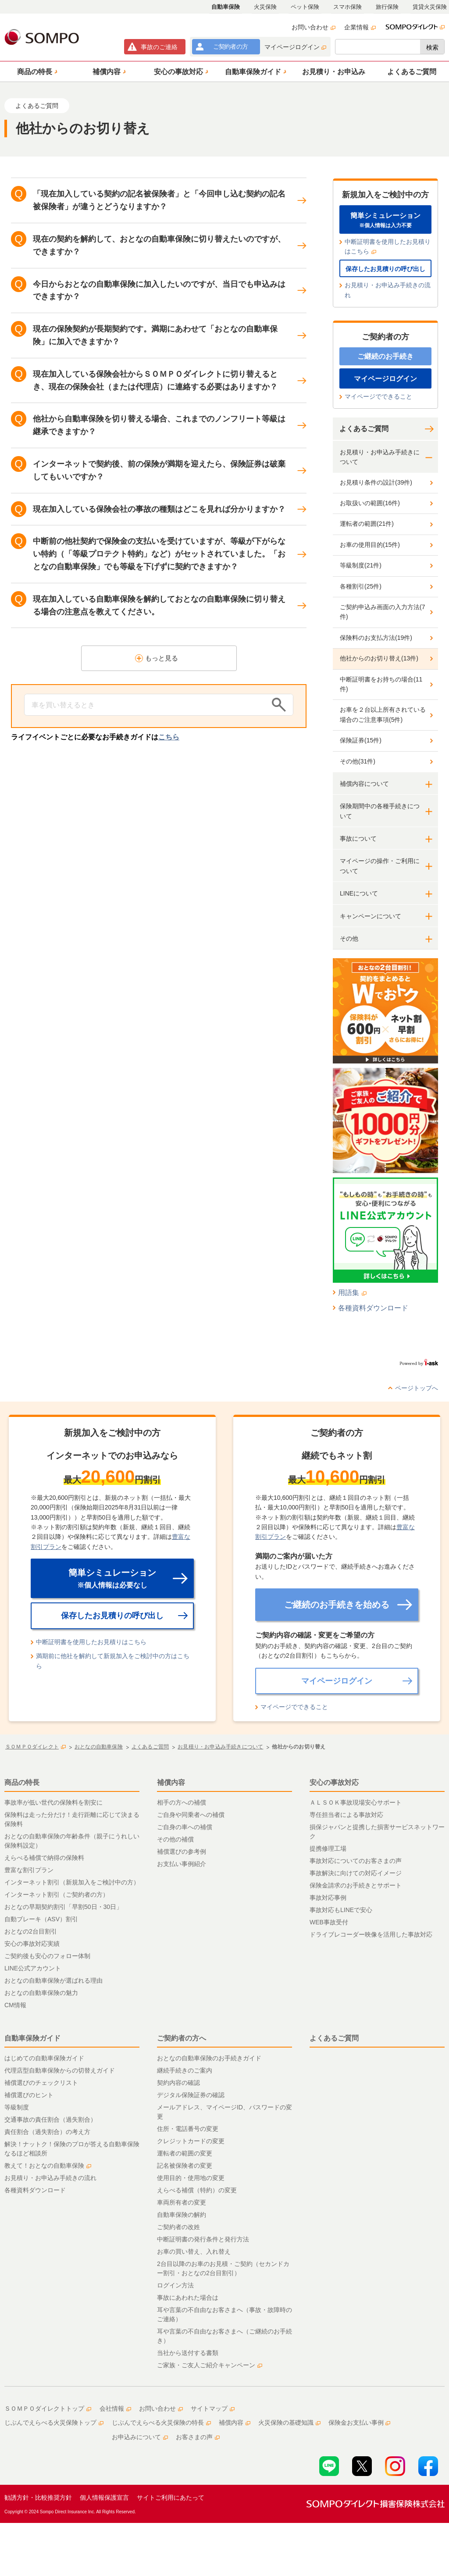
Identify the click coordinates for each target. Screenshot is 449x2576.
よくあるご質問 (363, 428)
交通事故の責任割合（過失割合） (50, 2119)
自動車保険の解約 (181, 2214)
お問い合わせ (313, 27)
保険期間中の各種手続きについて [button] (380, 811)
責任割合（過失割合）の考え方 (47, 2131)
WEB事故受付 (329, 1922)
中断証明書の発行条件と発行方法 (203, 2239)
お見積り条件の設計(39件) (376, 482)
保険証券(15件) (360, 740)
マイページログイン (295, 46)
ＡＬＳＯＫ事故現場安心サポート (356, 1802)
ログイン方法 (175, 2285)
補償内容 (171, 1782)
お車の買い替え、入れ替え (194, 2251)
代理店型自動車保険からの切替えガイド (59, 2070)
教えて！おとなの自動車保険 (47, 2165)
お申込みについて (140, 2436)
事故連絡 (159, 46)
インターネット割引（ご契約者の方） (56, 1894)
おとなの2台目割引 (30, 1931)
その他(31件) (357, 761)
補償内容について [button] (364, 783)
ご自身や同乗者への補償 (190, 1814)
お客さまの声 (198, 2436)
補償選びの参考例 (181, 1851)
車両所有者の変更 (181, 2202)
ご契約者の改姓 (178, 2226)
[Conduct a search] (146, 704)
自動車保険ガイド (32, 2038)
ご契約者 (230, 46)
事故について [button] (358, 838)
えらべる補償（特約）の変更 (197, 2190)
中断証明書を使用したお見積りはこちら (388, 246)
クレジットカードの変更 (190, 2140)
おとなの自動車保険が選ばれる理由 (53, 1980)
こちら (168, 737)
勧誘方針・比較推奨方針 (38, 2497)
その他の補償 (175, 1839)
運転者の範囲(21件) (367, 523)
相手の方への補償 (181, 1802)
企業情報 (360, 27)
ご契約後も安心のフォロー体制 (47, 1955)
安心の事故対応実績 (32, 1943)
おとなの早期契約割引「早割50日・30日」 (63, 1906)
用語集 (352, 1292)
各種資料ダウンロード (373, 1308)
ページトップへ (416, 1387)
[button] (36, 71)
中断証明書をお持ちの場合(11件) (381, 684)
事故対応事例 (328, 1897)
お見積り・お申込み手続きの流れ (388, 290)
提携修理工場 (328, 1848)
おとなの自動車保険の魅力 (41, 1992)
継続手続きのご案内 (184, 2070)
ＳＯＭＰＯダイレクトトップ (47, 2408)
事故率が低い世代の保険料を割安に (53, 1802)
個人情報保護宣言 (104, 2497)
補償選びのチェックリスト (41, 2082)
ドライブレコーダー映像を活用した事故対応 (371, 1934)
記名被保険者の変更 (184, 2165)
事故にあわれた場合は (187, 2297)
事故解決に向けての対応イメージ (356, 1873)
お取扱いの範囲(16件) (370, 503)
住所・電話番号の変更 (187, 2128)
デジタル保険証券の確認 (190, 2094)
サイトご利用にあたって (170, 2497)
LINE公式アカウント (32, 1968)
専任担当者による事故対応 (346, 1814)
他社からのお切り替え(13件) (379, 658)
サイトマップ (213, 2408)
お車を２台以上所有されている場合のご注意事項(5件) (383, 714)
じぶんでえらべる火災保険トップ (53, 2422)
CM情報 (15, 2005)
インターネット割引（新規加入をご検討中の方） (71, 1882)
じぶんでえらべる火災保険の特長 (161, 2422)
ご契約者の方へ (181, 2038)
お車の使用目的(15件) (370, 544)
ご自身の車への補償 (184, 1826)
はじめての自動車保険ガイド (44, 2058)
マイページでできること (378, 396)
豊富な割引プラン (28, 1869)
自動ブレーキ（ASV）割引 (41, 1919)
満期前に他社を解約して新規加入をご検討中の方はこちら (112, 1660)
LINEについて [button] (359, 893)
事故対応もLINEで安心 (341, 1909)
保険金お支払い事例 (359, 2422)
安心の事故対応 (334, 1782)
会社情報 (115, 2408)
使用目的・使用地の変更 (190, 2177)
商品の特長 (21, 1782)
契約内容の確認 (178, 2082)
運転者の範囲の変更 (184, 2153)
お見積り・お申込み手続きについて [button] (380, 457)
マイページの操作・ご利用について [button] (380, 865)
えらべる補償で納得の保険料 (44, 1857)
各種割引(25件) (360, 586)
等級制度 (16, 2107)
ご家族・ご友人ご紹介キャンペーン (209, 2365)
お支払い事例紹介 (181, 1863)
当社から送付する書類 (187, 2352)
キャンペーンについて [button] (370, 916)
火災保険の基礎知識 (289, 2422)
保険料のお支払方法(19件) (376, 637)
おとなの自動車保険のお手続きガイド (209, 2058)
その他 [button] (349, 938)
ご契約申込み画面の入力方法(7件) (382, 611)
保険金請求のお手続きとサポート (356, 1885)
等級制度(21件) (360, 565)
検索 (432, 47)
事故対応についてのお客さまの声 (356, 1860)
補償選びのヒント (28, 2094)
